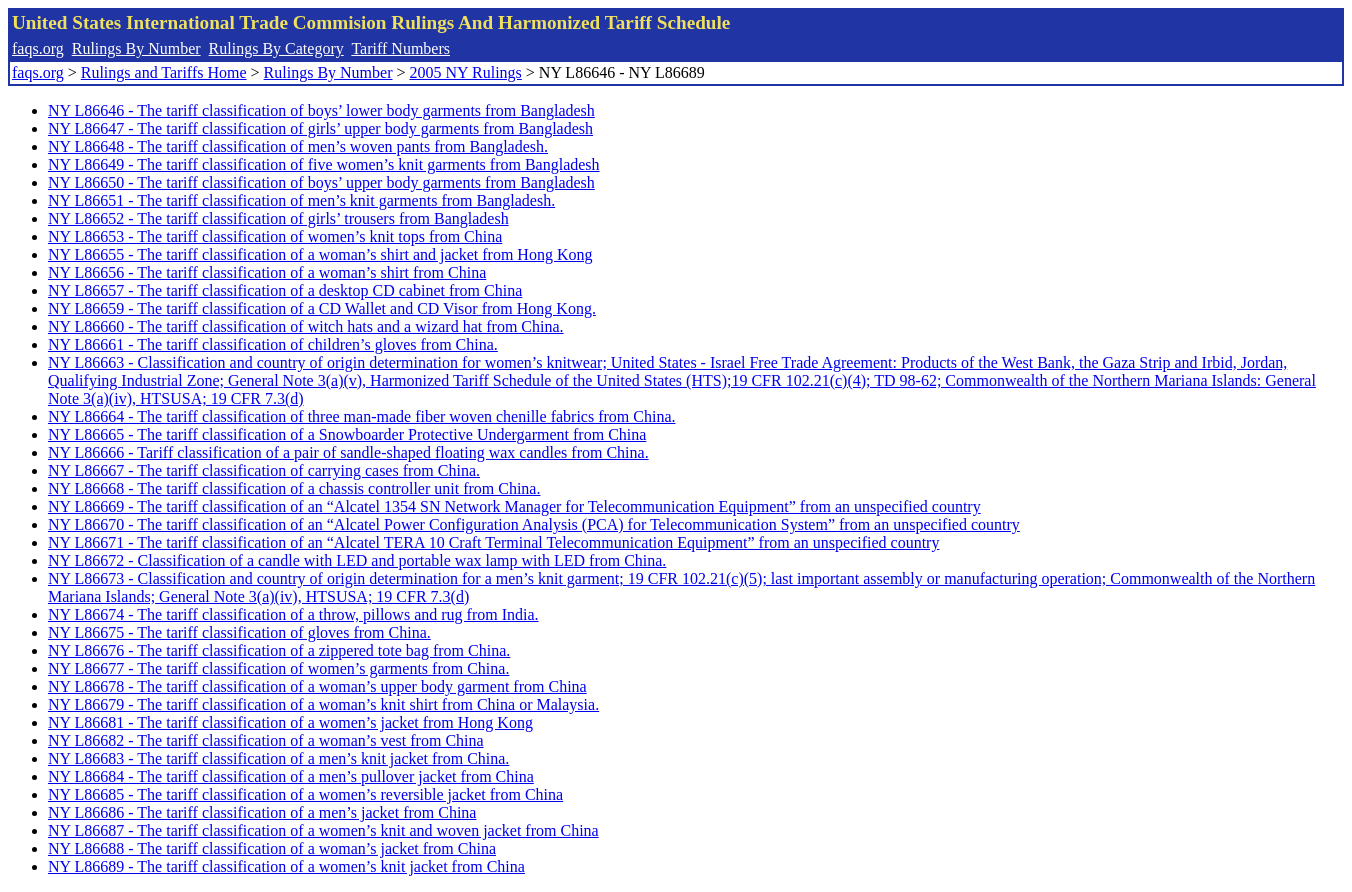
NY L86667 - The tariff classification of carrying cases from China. (264, 470)
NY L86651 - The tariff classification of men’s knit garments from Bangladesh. (301, 200)
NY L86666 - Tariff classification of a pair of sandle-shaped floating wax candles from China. (348, 452)
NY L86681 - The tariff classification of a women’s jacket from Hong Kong (290, 722)
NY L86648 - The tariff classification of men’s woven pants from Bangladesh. (298, 146)
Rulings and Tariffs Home (164, 72)
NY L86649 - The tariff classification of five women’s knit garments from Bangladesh (324, 164)
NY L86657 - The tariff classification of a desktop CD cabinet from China (285, 290)
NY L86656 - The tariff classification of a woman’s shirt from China (267, 272)
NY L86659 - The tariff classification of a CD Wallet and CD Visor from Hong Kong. (322, 308)
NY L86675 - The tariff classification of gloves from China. (239, 632)
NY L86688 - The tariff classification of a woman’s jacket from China (272, 848)
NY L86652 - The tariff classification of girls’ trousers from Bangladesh (278, 218)
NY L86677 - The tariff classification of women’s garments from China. (278, 668)
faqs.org (38, 48)
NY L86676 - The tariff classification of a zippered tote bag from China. (279, 650)
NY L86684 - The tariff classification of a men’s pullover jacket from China (291, 776)
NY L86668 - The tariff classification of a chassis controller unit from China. (294, 488)
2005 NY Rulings (466, 72)
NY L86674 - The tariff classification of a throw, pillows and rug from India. (293, 614)
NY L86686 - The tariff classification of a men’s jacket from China (262, 812)
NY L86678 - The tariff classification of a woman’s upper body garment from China (317, 686)
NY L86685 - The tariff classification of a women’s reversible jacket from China (305, 794)
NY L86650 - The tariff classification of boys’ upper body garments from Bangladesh (321, 182)
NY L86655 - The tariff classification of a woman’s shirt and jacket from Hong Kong (320, 254)
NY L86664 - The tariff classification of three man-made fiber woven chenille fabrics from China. (361, 416)
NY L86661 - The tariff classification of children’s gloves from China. (273, 344)
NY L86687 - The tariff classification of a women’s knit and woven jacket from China (323, 830)
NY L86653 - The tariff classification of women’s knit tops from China (275, 236)
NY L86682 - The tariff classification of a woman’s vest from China (266, 740)
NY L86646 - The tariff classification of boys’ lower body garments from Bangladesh (321, 110)
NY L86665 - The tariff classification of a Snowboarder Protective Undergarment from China (347, 434)
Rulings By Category (276, 48)
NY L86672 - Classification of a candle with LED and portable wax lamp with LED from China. (357, 560)
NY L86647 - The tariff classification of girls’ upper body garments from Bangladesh (320, 128)
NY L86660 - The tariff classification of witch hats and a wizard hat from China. (306, 326)
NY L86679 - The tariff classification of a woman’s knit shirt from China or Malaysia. (323, 704)
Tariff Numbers (400, 48)
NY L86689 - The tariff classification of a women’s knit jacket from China (286, 866)
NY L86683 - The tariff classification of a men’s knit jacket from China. (278, 758)
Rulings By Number (136, 48)
